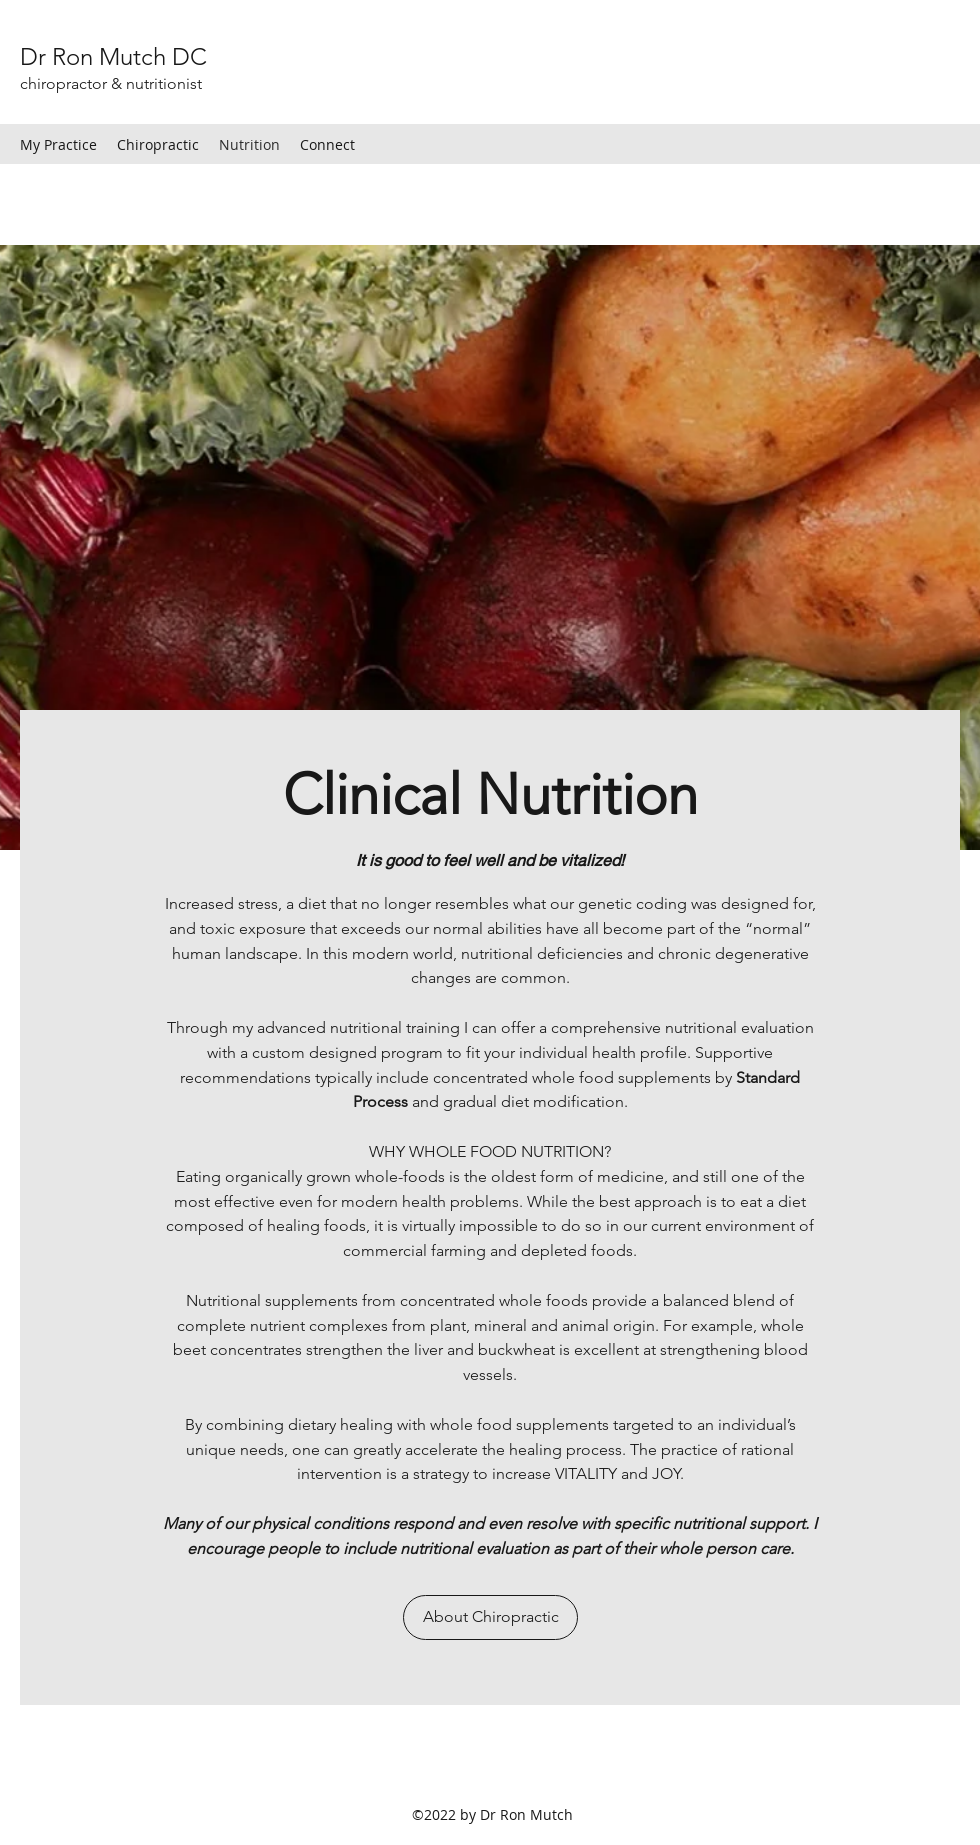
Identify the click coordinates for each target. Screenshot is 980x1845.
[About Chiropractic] (490, 1617)
